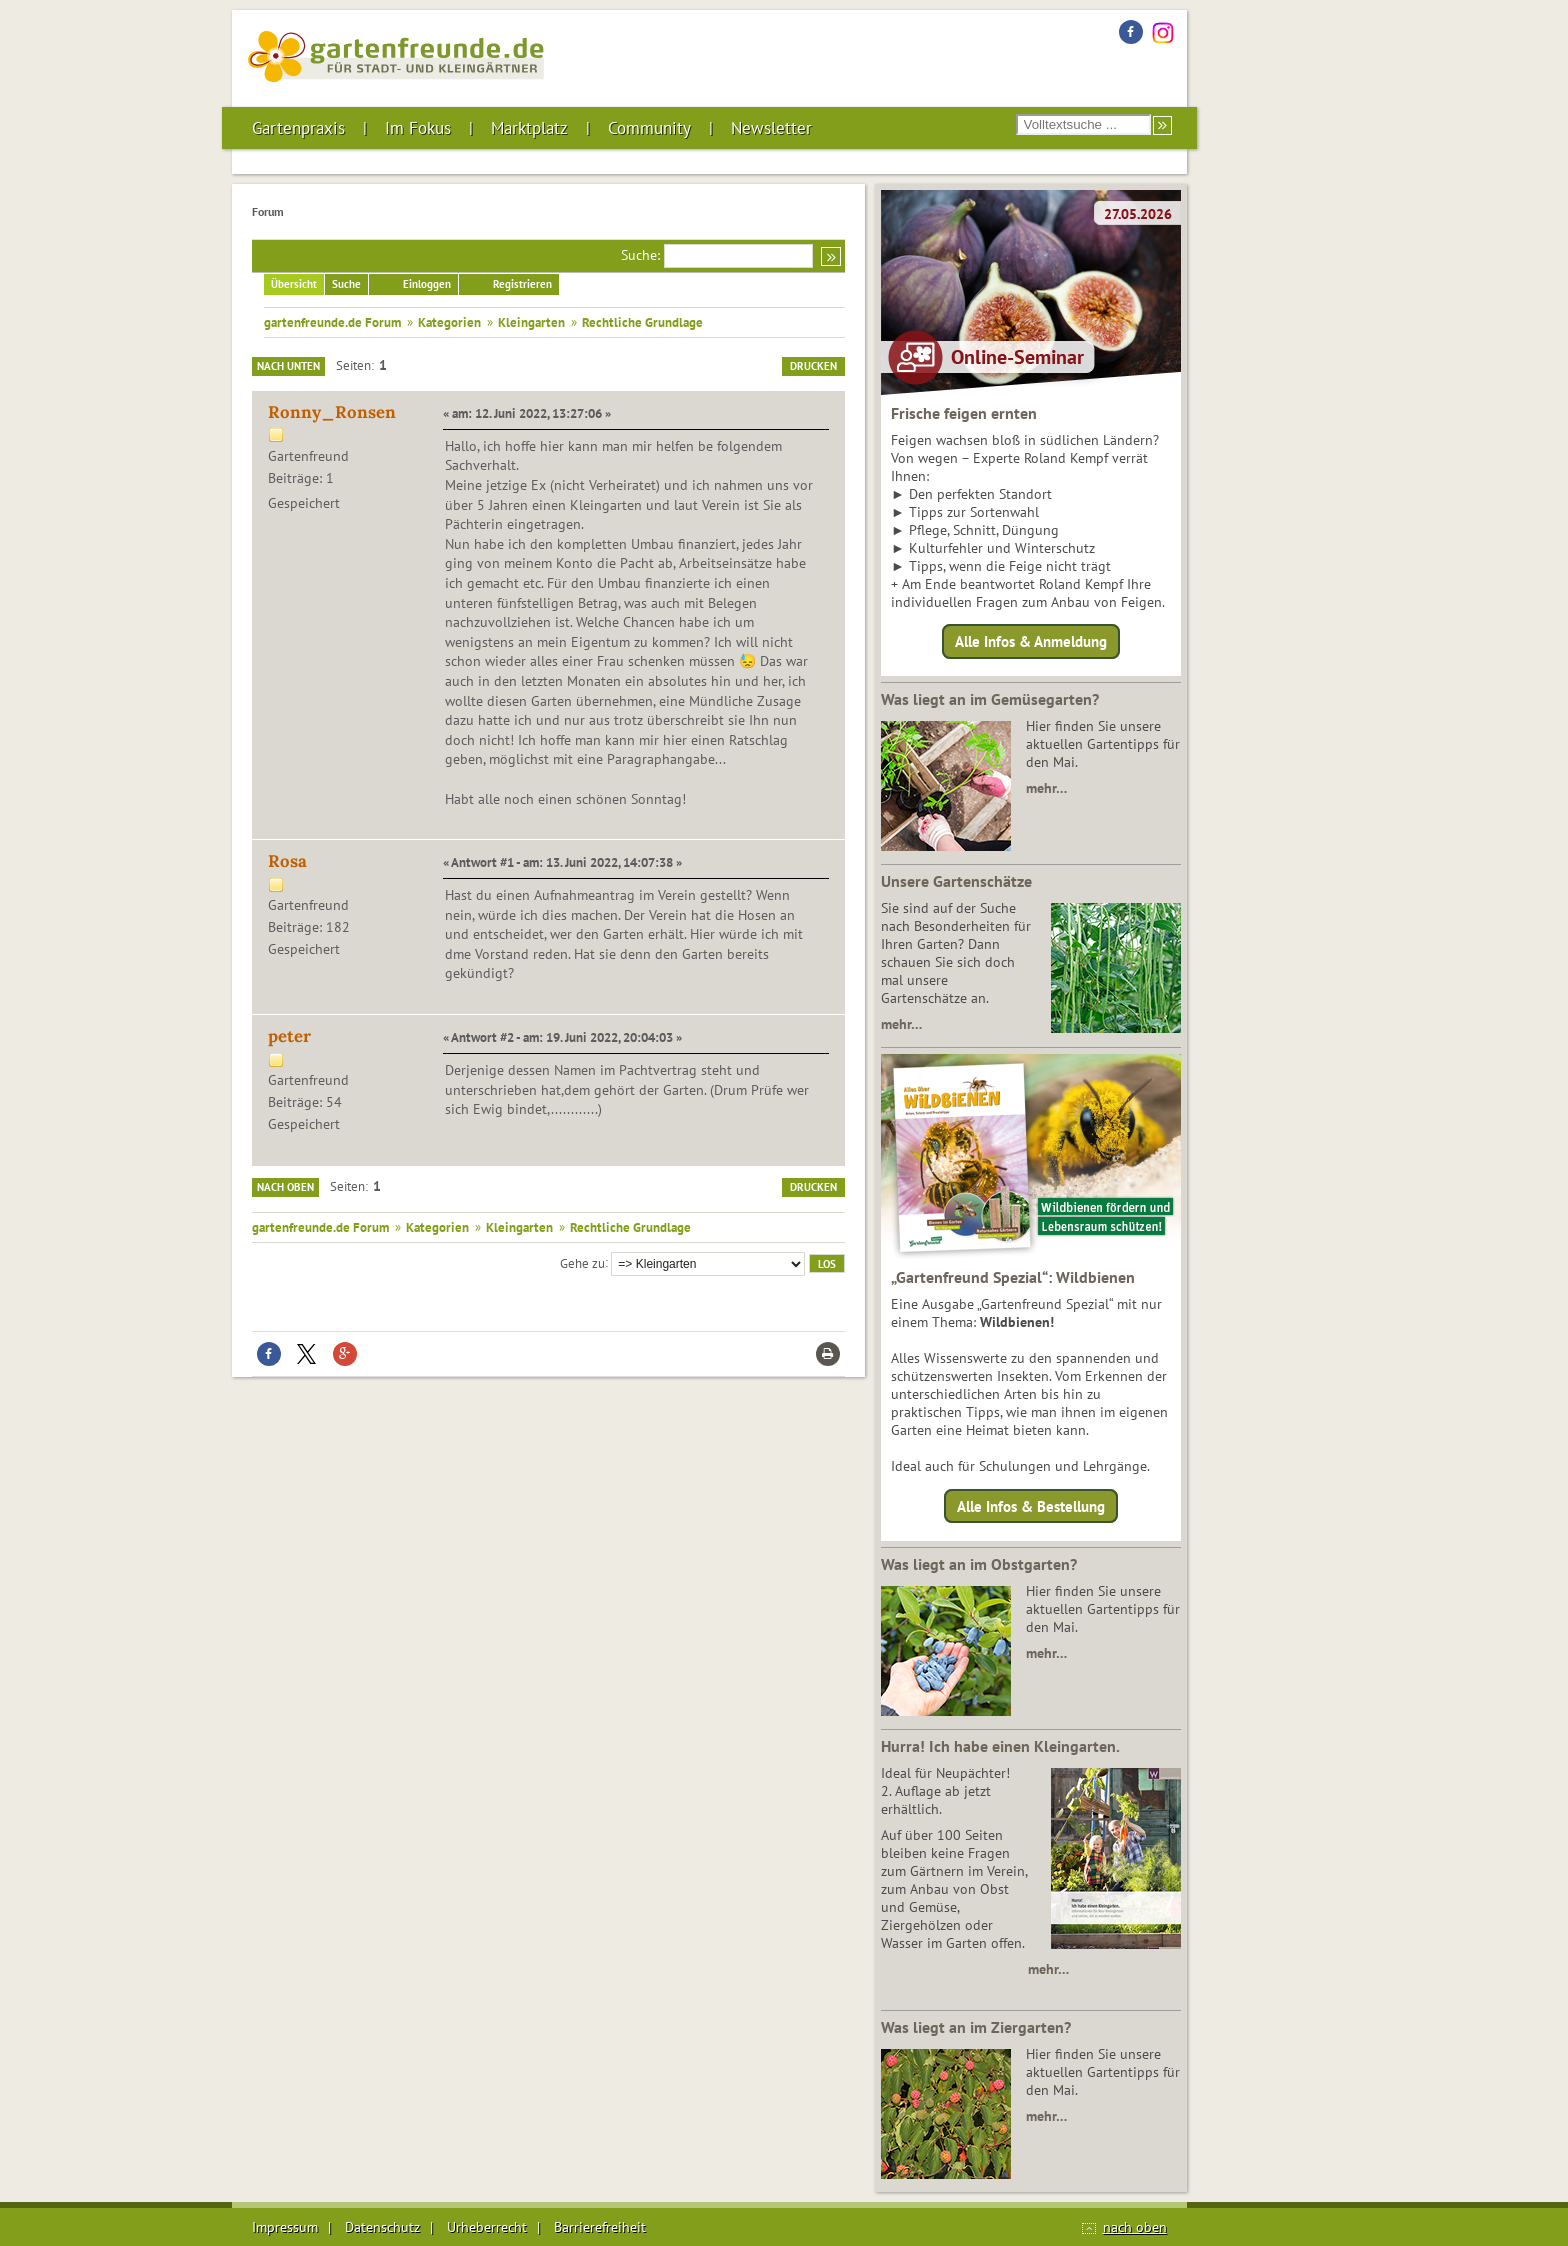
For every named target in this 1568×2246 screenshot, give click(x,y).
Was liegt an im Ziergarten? (976, 2027)
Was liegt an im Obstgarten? (979, 1564)
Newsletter (771, 128)
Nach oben (285, 1187)
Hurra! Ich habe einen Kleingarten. (1000, 1746)
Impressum (285, 2227)
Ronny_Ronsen (332, 412)
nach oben (1135, 2227)
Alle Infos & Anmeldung (1031, 641)
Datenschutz (382, 2227)
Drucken (813, 366)
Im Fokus (418, 128)
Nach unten (288, 366)
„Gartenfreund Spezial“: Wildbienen (1013, 1277)
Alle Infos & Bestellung (1031, 1505)
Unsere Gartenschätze (956, 881)
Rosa (287, 861)
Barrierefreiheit (600, 2227)
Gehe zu (582, 1262)
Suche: (640, 255)
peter (289, 1036)
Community (649, 128)
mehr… (1046, 788)
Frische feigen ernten (964, 413)
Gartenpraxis (298, 128)
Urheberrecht (487, 2227)
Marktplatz (529, 128)
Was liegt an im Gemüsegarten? (990, 699)
